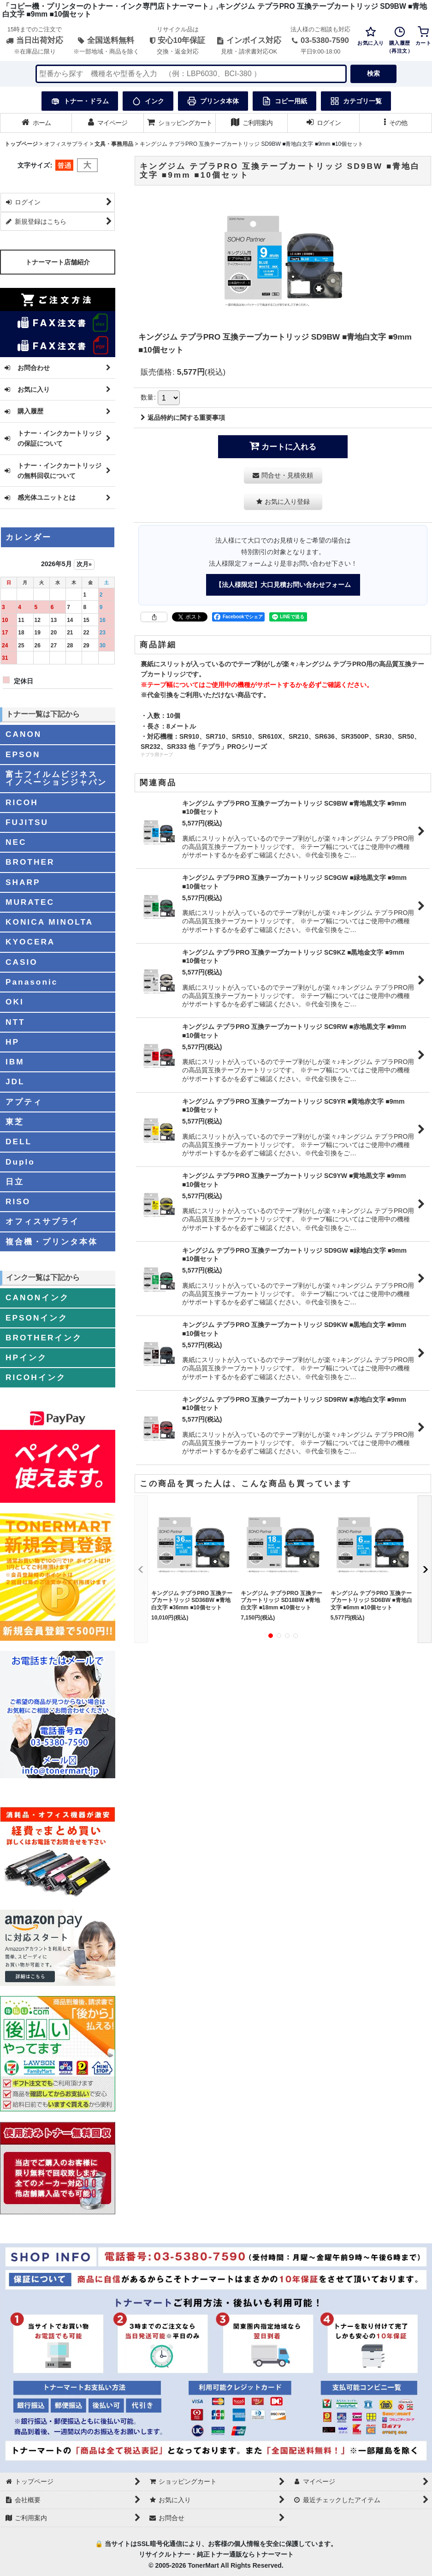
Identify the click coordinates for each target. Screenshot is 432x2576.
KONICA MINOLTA (49, 921)
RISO (18, 1201)
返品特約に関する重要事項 (183, 417)
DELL (19, 1141)
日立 (15, 1181)
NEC (16, 842)
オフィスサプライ (42, 1221)
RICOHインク (36, 1377)
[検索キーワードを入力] (191, 74)
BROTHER (30, 862)
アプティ (24, 1101)
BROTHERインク (44, 1337)
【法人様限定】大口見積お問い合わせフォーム (283, 584)
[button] (396, 123)
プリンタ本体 (213, 101)
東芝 (15, 1121)
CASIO (22, 962)
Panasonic (32, 981)
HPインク (26, 1357)
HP (12, 1041)
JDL (15, 1081)
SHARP (23, 882)
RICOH (22, 802)
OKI (15, 1001)
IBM (15, 1061)
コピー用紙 (284, 101)
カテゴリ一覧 (356, 101)
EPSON (23, 754)
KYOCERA (30, 941)
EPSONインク (37, 1317)
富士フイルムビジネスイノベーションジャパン (56, 778)
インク (148, 101)
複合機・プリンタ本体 (52, 1241)
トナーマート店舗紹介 (57, 262)
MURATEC (30, 902)
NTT (15, 1022)
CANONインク (37, 1297)
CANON (23, 734)
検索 (373, 73)
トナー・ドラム (80, 101)
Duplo (20, 1161)
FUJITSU (27, 822)
